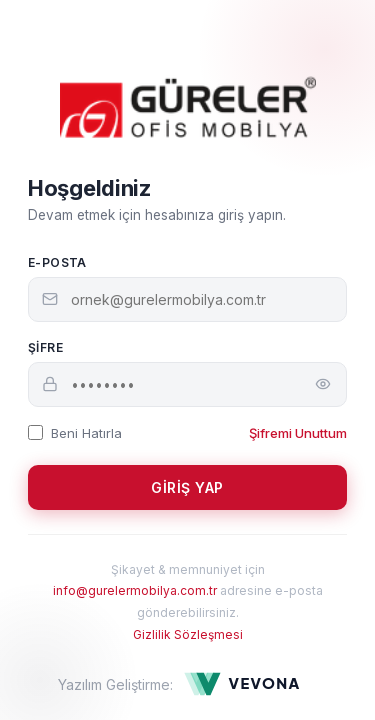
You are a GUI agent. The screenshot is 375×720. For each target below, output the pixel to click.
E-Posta (57, 262)
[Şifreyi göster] (323, 384)
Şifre (45, 347)
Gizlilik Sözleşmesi (188, 634)
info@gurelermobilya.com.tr (135, 590)
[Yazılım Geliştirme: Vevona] (249, 684)
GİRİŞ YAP (187, 487)
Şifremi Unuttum (298, 433)
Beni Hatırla (75, 433)
